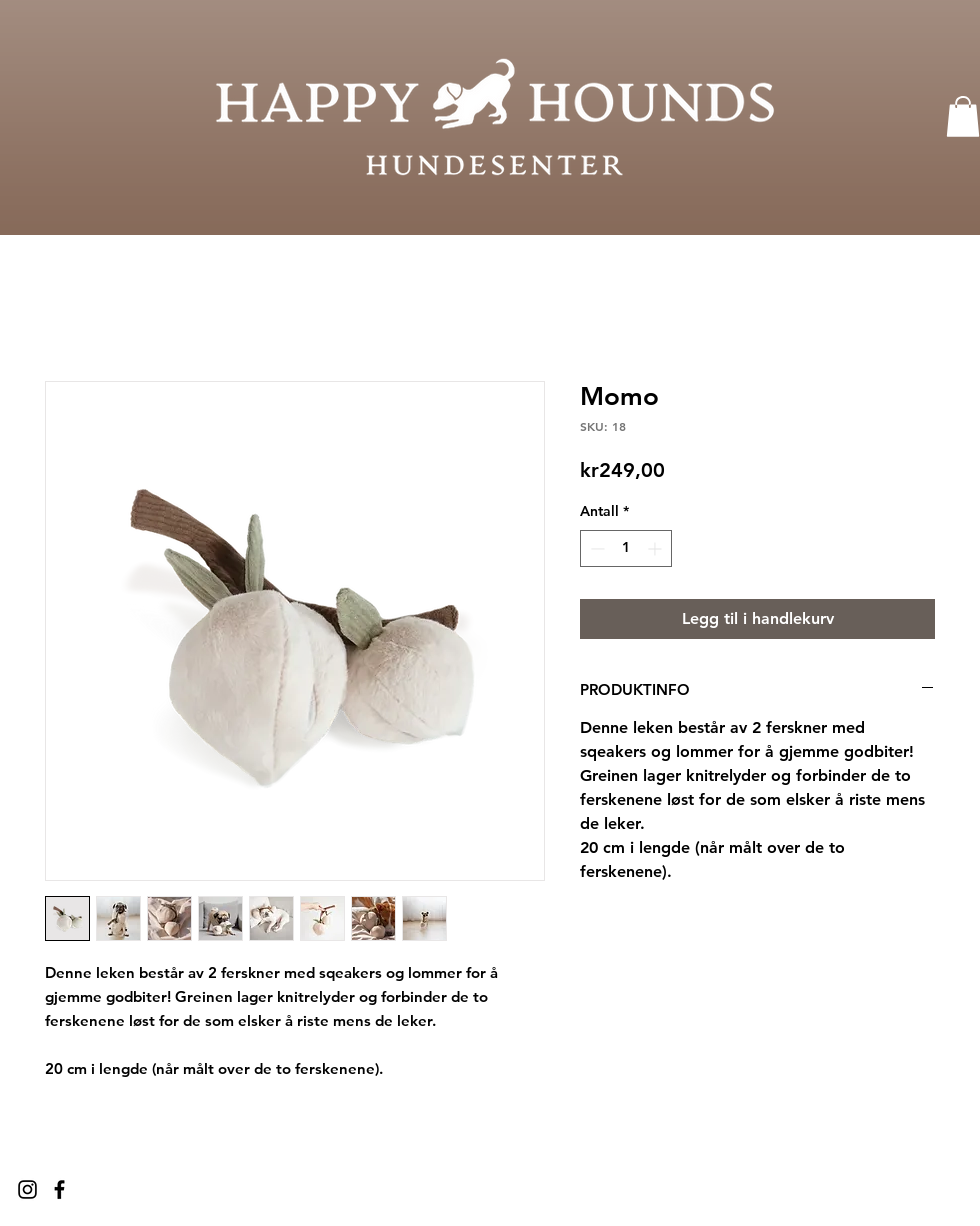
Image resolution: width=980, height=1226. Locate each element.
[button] (963, 116)
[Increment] (656, 548)
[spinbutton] (626, 548)
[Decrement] (595, 548)
